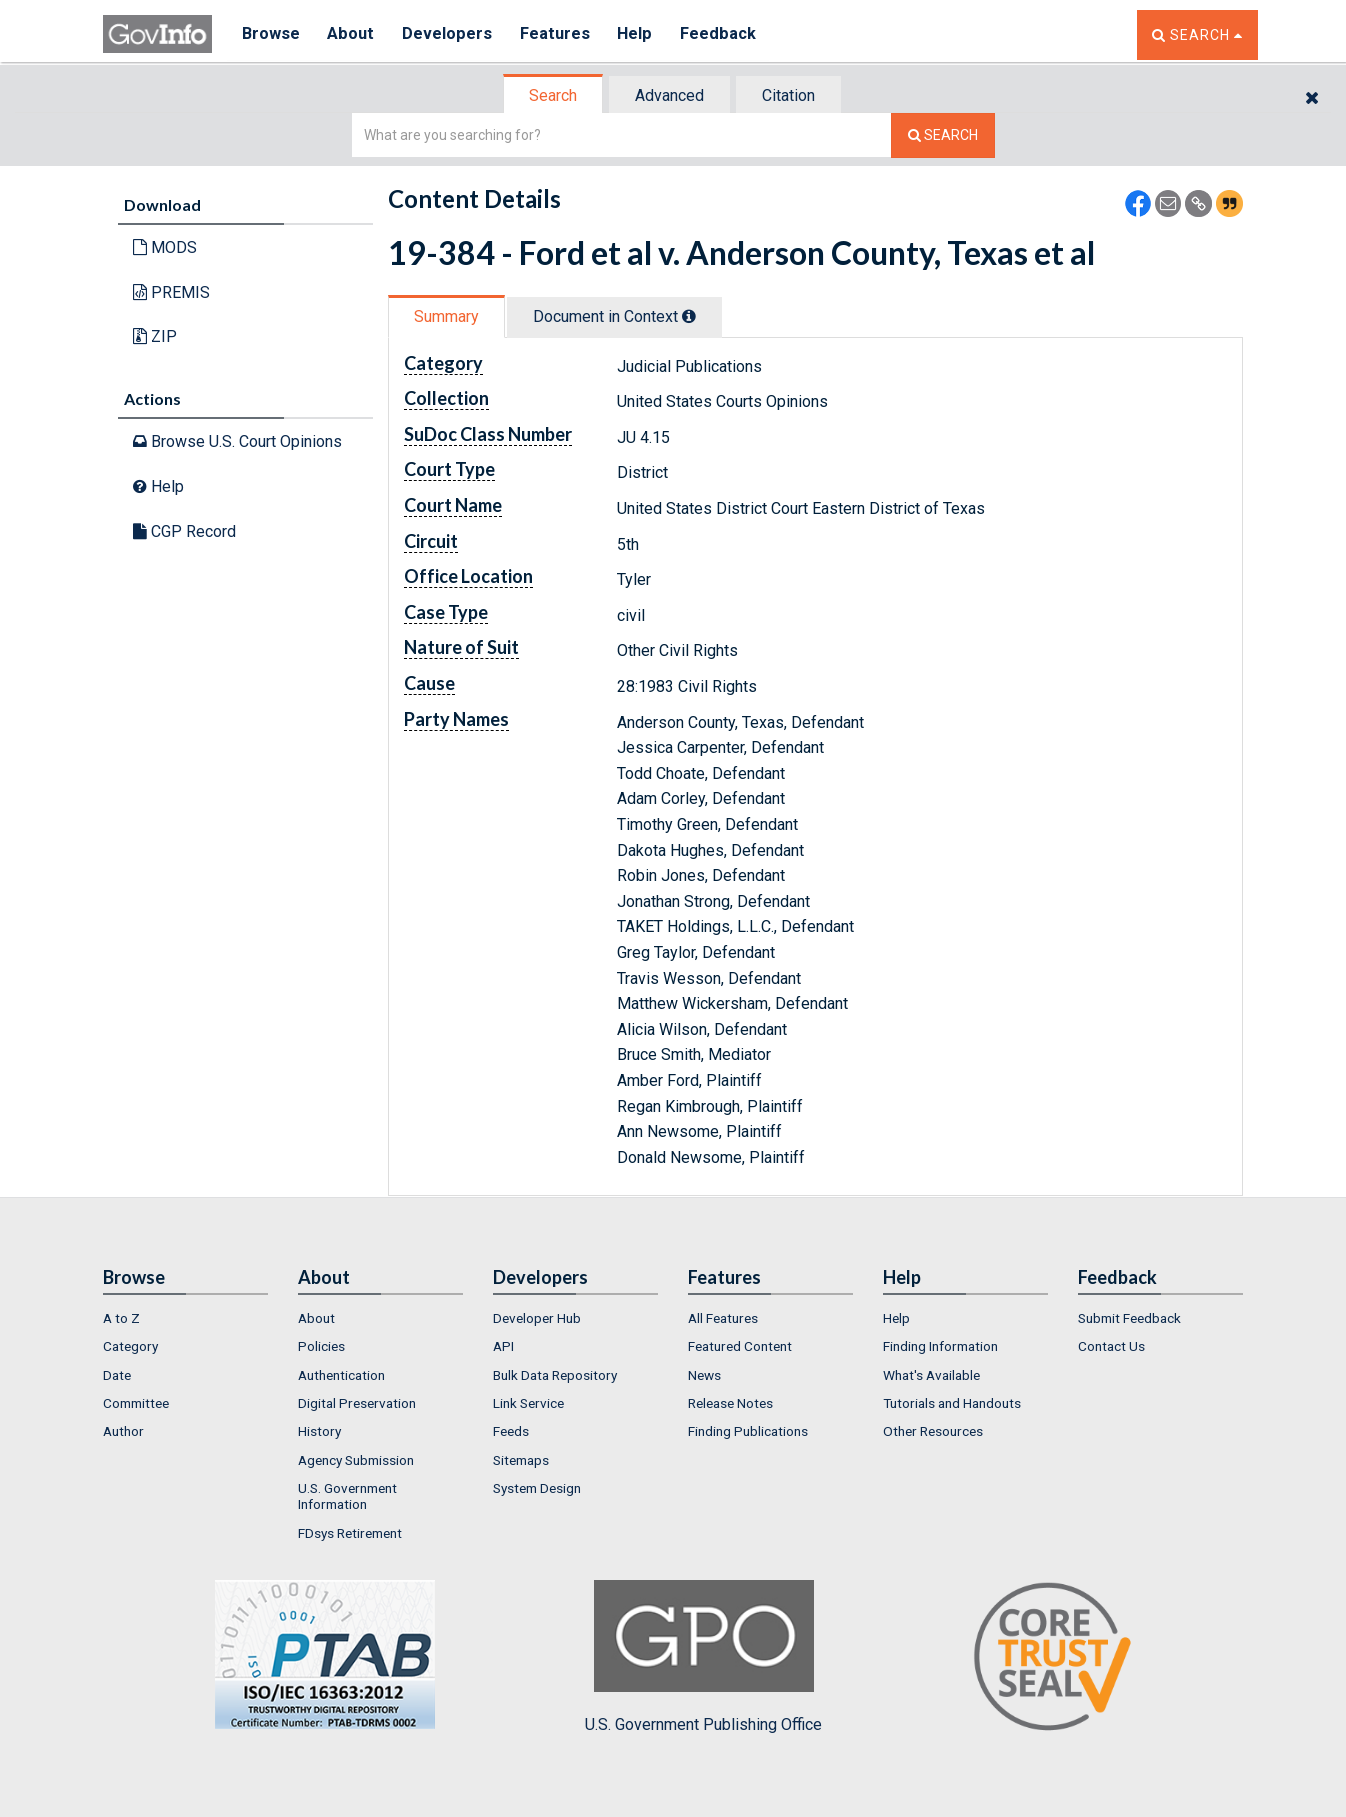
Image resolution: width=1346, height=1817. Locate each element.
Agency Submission (356, 1460)
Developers (449, 34)
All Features (723, 1318)
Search (553, 95)
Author (123, 1431)
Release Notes (730, 1403)
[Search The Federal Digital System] (943, 135)
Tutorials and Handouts (952, 1403)
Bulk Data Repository (555, 1375)
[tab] (554, 95)
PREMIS (171, 292)
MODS (165, 247)
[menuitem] (185, 1318)
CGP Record (184, 531)
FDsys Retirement (350, 1533)
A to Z (121, 1318)
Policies (321, 1346)
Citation (788, 95)
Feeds (511, 1431)
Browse (271, 34)
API (503, 1346)
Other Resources (933, 1431)
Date (117, 1375)
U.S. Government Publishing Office (703, 1657)
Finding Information (940, 1346)
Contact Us (1111, 1346)
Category (130, 1346)
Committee (136, 1403)
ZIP (155, 336)
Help (640, 34)
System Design (537, 1488)
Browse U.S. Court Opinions (237, 441)
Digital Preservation (357, 1403)
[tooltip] (689, 316)
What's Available (931, 1375)
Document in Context (614, 316)
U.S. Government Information (347, 1496)
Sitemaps (521, 1460)
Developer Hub (537, 1318)
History (319, 1431)
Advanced (669, 95)
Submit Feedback (1129, 1318)
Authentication (341, 1375)
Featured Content (740, 1346)
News (704, 1375)
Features (558, 34)
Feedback (724, 34)
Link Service (528, 1403)
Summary (446, 316)
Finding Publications (748, 1431)
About (352, 34)
